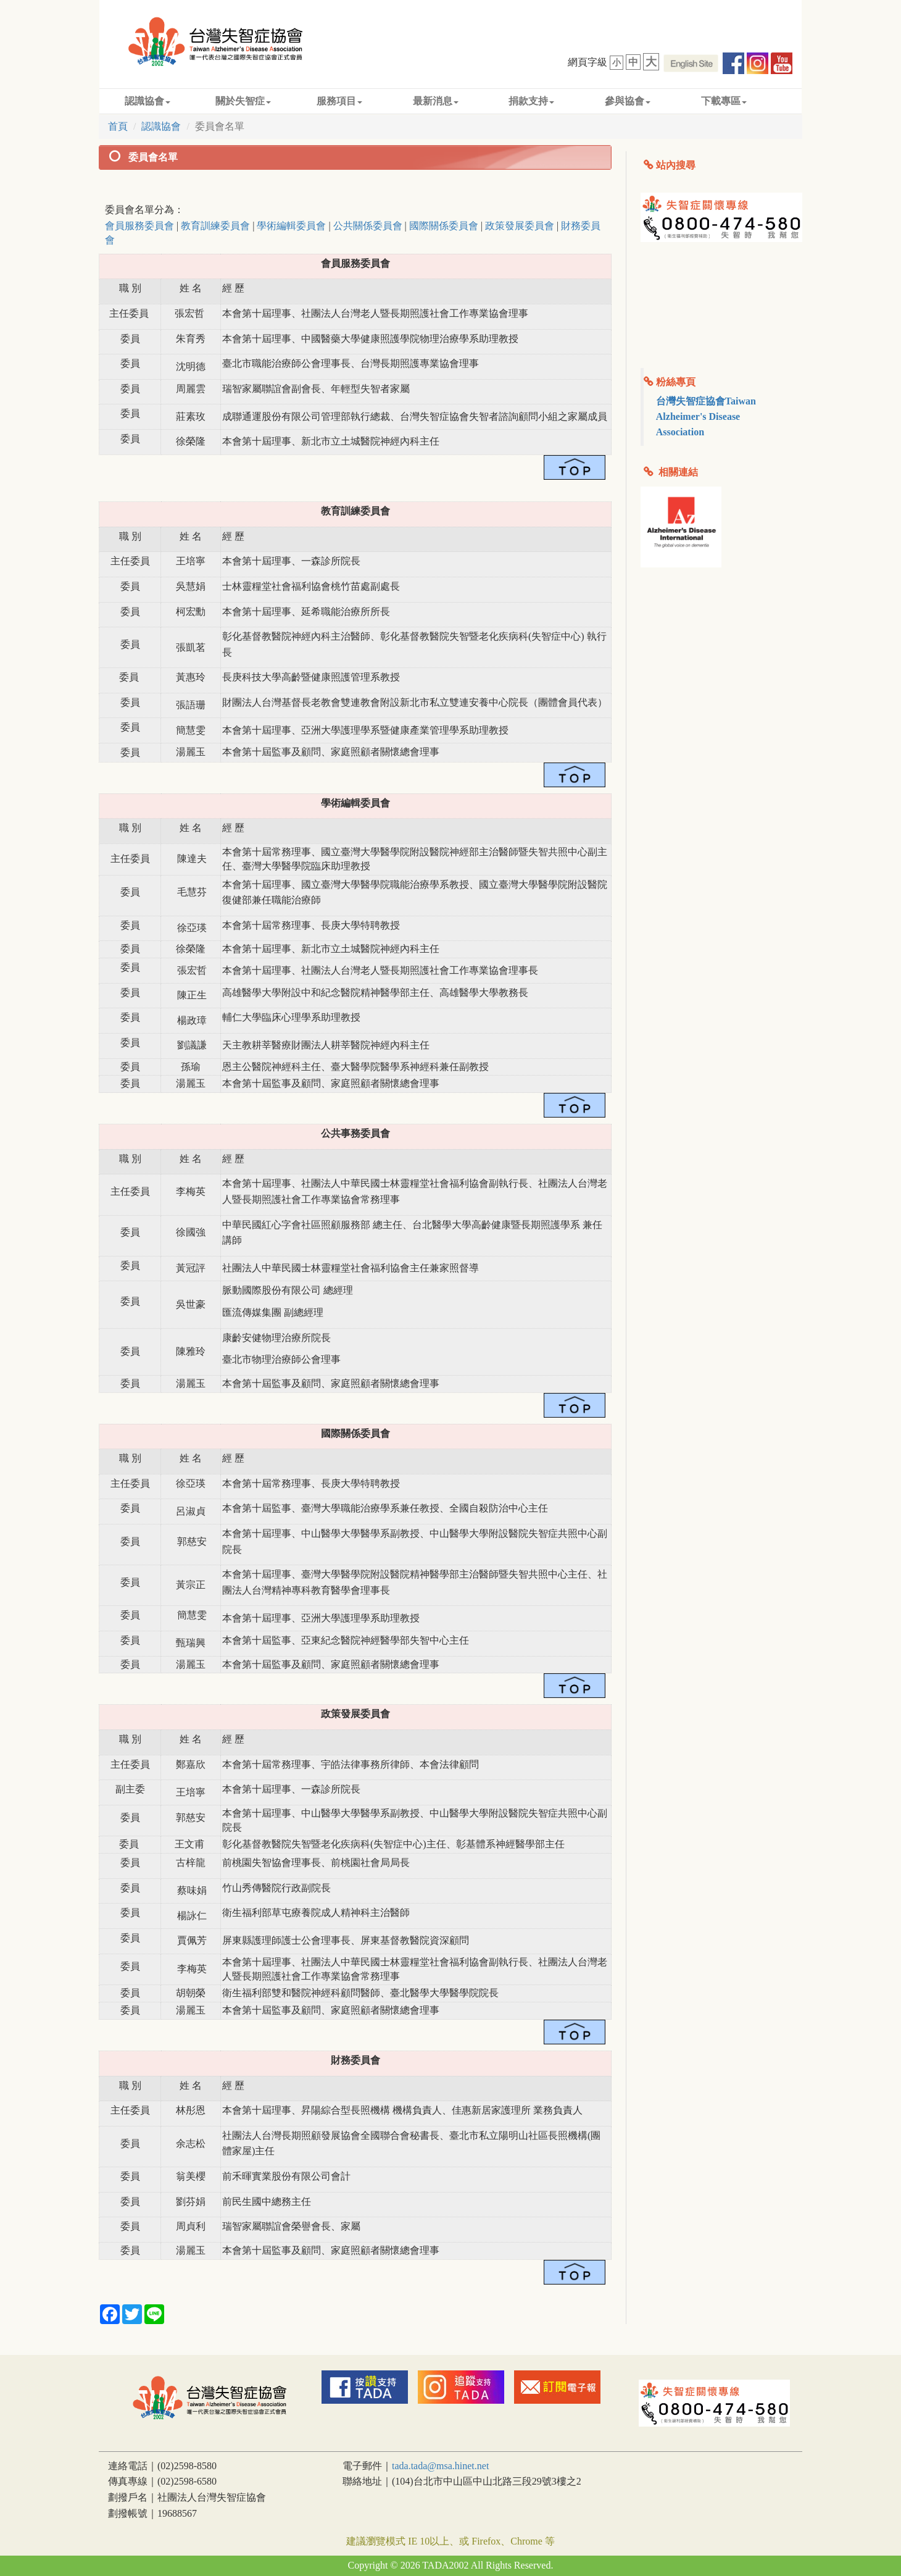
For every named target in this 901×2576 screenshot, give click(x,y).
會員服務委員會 (139, 225)
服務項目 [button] (339, 101)
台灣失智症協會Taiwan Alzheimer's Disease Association (706, 416)
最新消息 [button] (436, 101)
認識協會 (161, 126)
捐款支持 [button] (531, 101)
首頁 (118, 126)
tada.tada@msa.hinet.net (440, 2466)
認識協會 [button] (147, 101)
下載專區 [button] (724, 101)
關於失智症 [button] (243, 101)
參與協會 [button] (627, 101)
